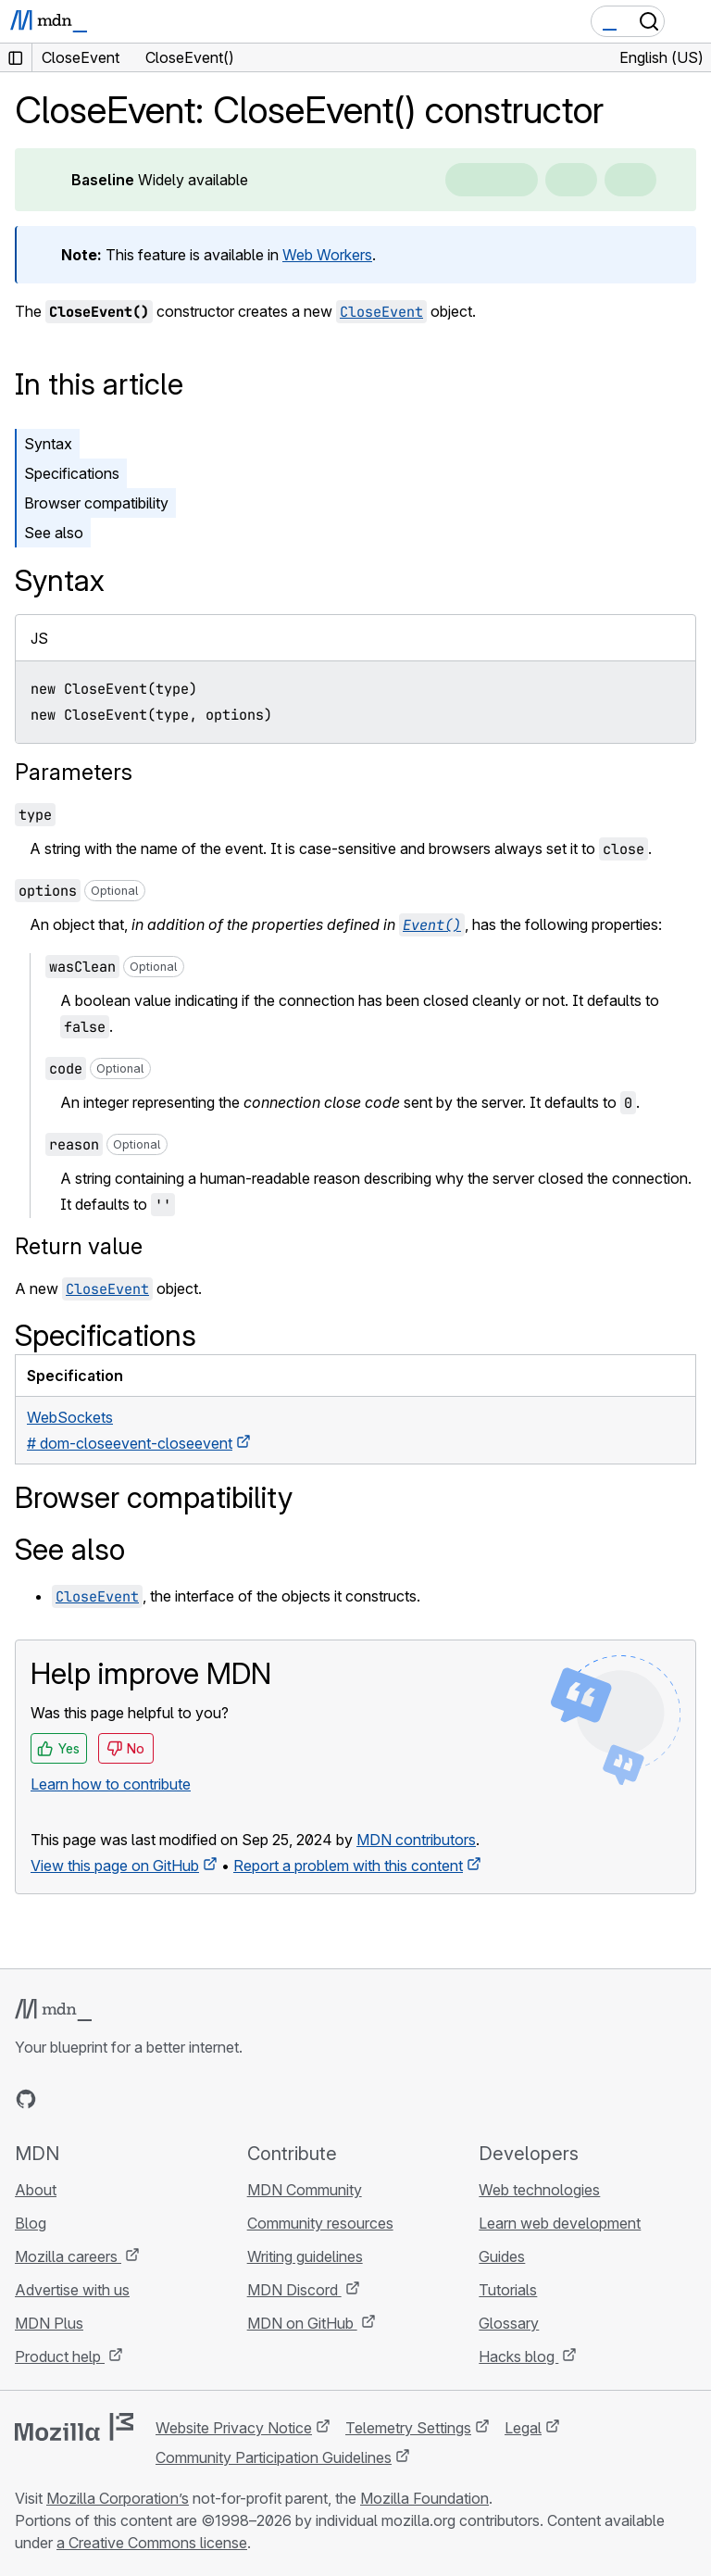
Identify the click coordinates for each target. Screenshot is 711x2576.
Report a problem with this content (348, 1865)
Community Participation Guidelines (274, 2457)
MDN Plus (49, 2323)
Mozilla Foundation (424, 2498)
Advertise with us (72, 2290)
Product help (60, 2356)
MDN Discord (294, 2290)
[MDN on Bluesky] (59, 2099)
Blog (30, 2223)
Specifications (71, 473)
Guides (502, 2256)
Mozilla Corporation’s (117, 2498)
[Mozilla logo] (74, 2427)
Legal (523, 2428)
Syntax (48, 443)
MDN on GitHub (302, 2323)
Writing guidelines (305, 2256)
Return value (79, 1246)
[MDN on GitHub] (26, 2099)
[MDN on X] (92, 2099)
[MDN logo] (53, 2010)
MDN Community (304, 2189)
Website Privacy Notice (234, 2428)
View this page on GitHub (115, 1865)
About (35, 2189)
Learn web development (560, 2223)
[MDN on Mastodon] (126, 2099)
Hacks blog (518, 2356)
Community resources (320, 2223)
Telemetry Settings (408, 2428)
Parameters (73, 772)
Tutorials (508, 2290)
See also (53, 532)
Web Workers (327, 254)
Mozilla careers (68, 2256)
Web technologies (539, 2189)
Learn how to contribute (111, 1784)
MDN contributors (416, 1839)
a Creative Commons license (151, 2542)
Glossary (509, 2323)
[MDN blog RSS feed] (159, 2099)
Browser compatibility (96, 503)
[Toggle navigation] (689, 21)
